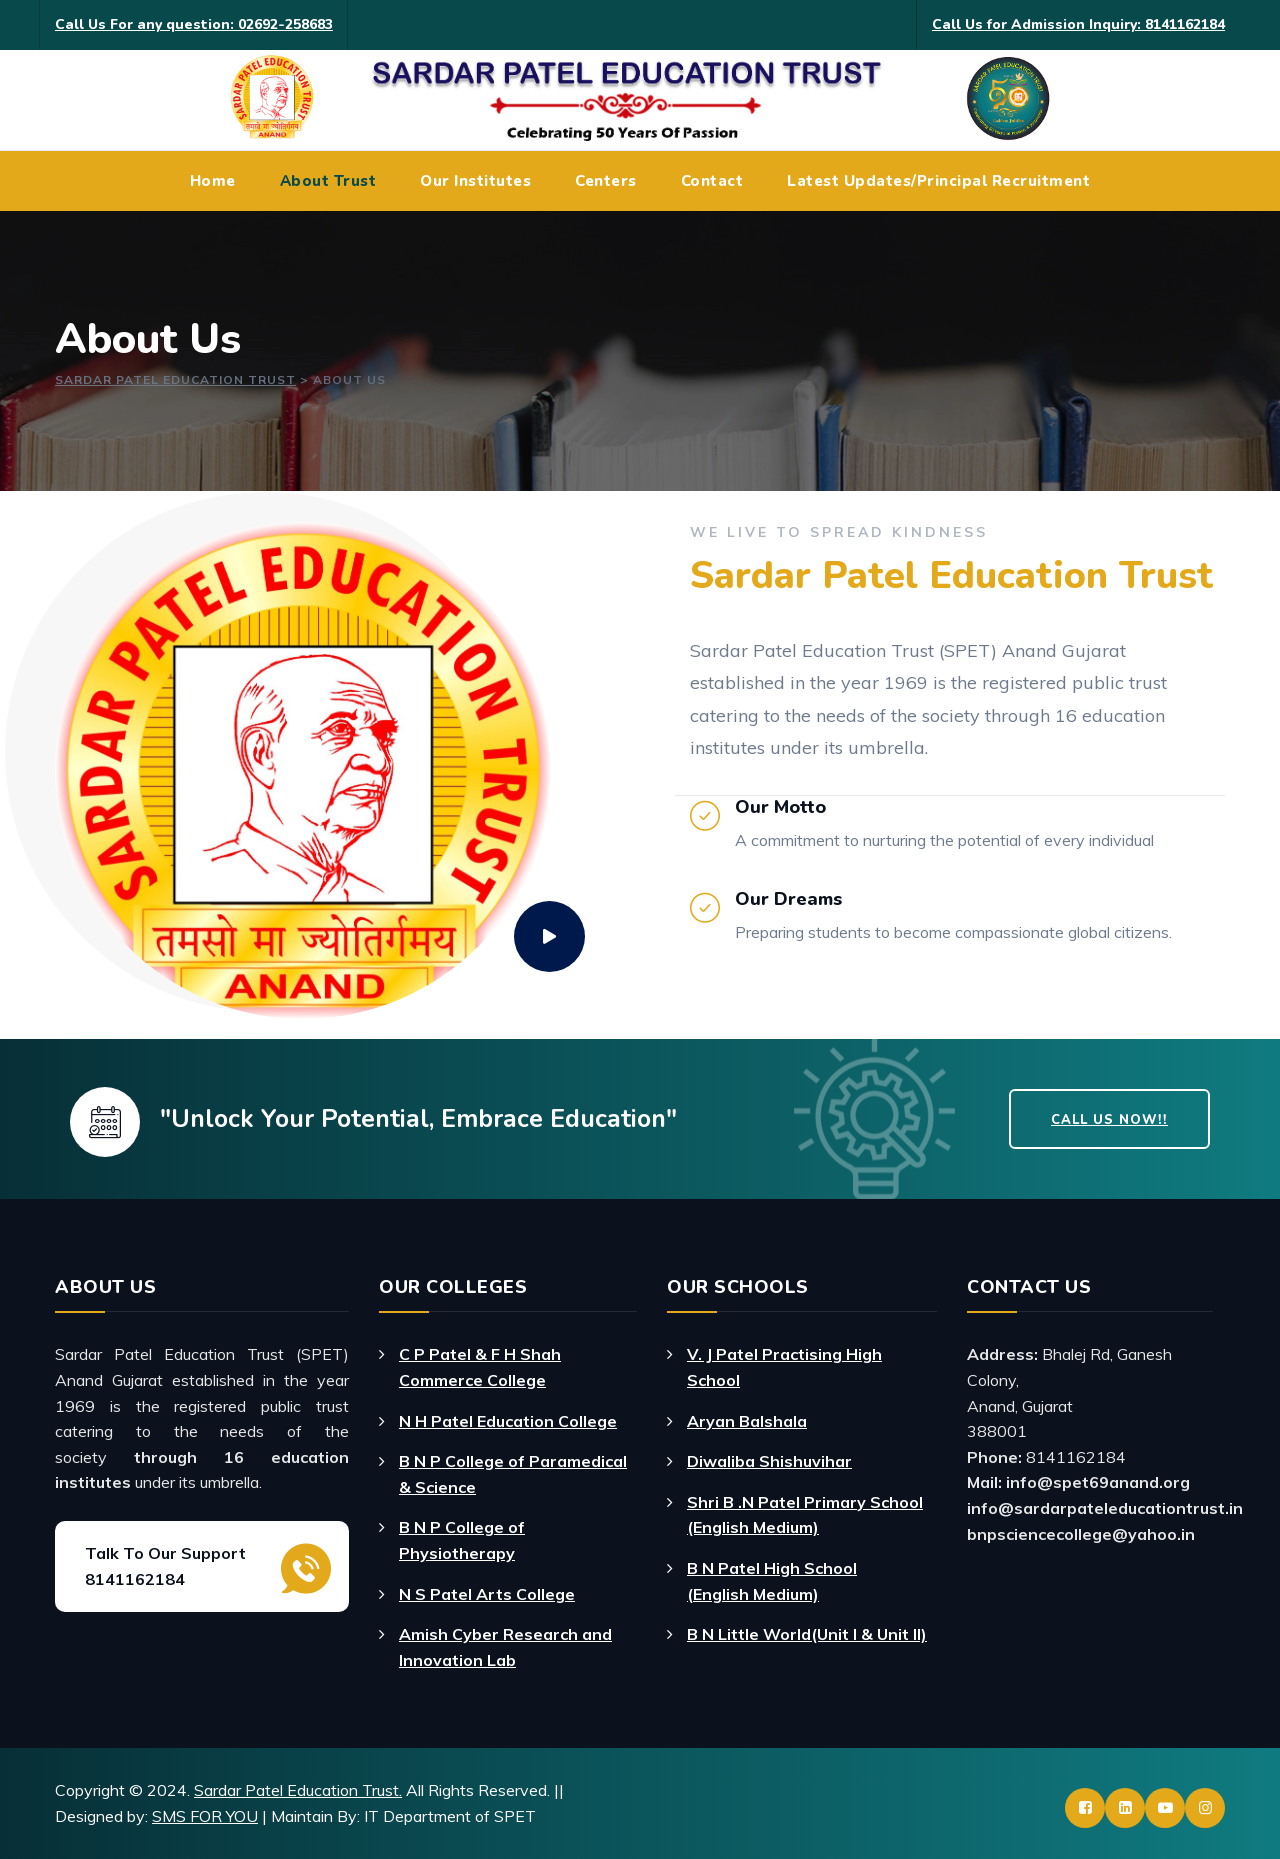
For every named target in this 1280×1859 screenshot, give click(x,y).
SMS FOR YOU (205, 1816)
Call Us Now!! (1109, 1120)
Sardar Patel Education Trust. (298, 1790)
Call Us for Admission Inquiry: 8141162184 (1078, 24)
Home (213, 181)
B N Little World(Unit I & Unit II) (807, 1634)
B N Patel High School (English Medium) (772, 1581)
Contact (712, 181)
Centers (606, 181)
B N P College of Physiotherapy (462, 1540)
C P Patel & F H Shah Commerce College (480, 1367)
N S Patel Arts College (487, 1594)
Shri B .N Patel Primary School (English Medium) (805, 1515)
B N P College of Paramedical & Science (513, 1474)
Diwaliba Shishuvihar (769, 1461)
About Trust (328, 181)
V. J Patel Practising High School (784, 1367)
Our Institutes (475, 181)
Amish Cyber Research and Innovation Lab (505, 1647)
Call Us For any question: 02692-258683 (194, 24)
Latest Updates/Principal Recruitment (938, 181)
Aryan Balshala (747, 1421)
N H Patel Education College (508, 1421)
